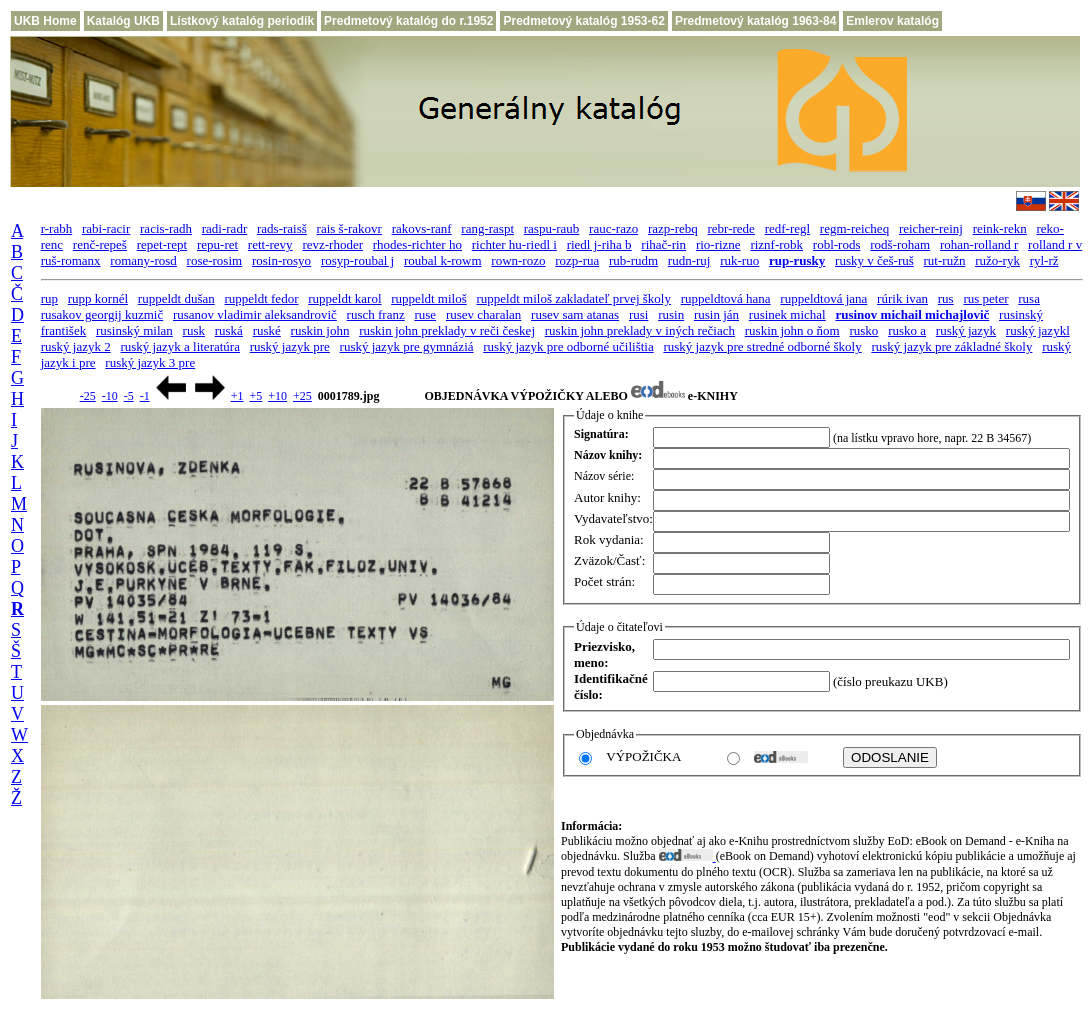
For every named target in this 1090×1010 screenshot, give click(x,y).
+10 (277, 396)
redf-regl (787, 228)
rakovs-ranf (422, 228)
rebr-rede (731, 228)
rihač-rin (663, 244)
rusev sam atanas (575, 314)
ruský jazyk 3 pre (150, 362)
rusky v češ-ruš (874, 260)
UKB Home (45, 21)
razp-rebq (673, 228)
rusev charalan (483, 314)
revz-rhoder (332, 244)
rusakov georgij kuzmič (102, 314)
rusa (1029, 298)
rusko (863, 330)
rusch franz (376, 314)
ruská (229, 330)
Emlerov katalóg (892, 21)
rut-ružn (945, 260)
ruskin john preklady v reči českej (447, 330)
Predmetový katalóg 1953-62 (583, 21)
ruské (267, 330)
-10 (110, 396)
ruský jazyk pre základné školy (951, 346)
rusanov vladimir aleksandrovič (255, 314)
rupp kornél (98, 298)
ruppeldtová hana (726, 298)
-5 (129, 396)
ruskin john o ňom (792, 330)
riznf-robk (776, 244)
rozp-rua (577, 260)
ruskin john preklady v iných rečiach (640, 330)
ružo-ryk (997, 260)
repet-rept (162, 244)
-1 (145, 396)
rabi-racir (106, 228)
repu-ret (217, 244)
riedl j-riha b (599, 244)
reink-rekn (1000, 228)
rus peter (985, 298)
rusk (194, 330)
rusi (639, 314)
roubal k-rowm (443, 260)
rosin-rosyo (281, 260)
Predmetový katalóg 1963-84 (755, 21)
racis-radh (166, 228)
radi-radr (224, 228)
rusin (671, 314)
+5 (255, 396)
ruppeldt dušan (176, 298)
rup (49, 298)
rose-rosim (215, 260)
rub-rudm (633, 260)
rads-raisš (282, 228)
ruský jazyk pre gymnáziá (407, 346)
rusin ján (716, 314)
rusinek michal (787, 314)
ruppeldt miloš (428, 298)
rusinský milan (134, 330)
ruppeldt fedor (261, 298)
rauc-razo (613, 228)
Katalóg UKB (123, 21)
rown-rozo (518, 260)
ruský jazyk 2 (76, 346)
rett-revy (270, 244)
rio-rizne (718, 244)
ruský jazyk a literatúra (179, 346)
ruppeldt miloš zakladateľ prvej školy (574, 298)
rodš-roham (900, 244)
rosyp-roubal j (357, 260)
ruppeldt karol (344, 298)
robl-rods (837, 244)
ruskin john (320, 330)
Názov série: (604, 476)
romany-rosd (143, 260)
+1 (237, 396)
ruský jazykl (1038, 330)
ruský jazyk (966, 330)
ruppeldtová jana (823, 298)
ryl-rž (1044, 260)
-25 (88, 396)
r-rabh (57, 228)
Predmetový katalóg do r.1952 (408, 21)
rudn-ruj (689, 260)
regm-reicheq (854, 228)
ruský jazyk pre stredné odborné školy (762, 346)
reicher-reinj (931, 228)
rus (946, 298)
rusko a (907, 330)
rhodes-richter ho (417, 244)
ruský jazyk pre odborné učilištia (568, 346)
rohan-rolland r (979, 244)
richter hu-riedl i (514, 244)
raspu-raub (552, 228)
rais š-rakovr (349, 228)
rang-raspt (487, 228)
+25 (302, 396)
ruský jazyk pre (290, 346)
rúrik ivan (902, 298)
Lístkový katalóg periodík (242, 21)
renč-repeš (100, 244)
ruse (425, 314)
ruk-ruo (739, 260)
